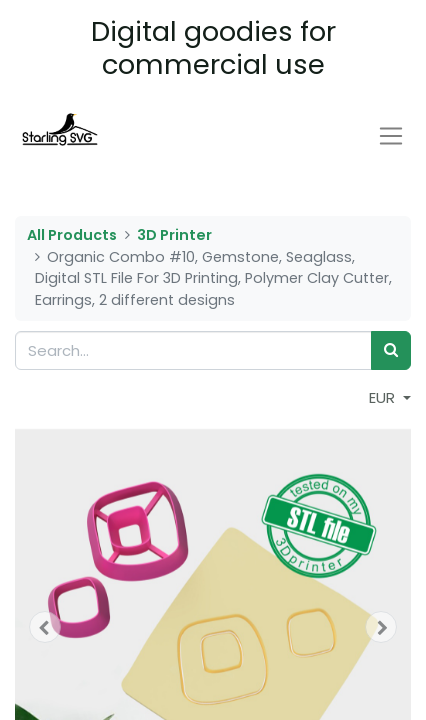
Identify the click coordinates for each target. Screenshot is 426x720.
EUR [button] (384, 397)
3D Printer (174, 235)
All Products (72, 235)
